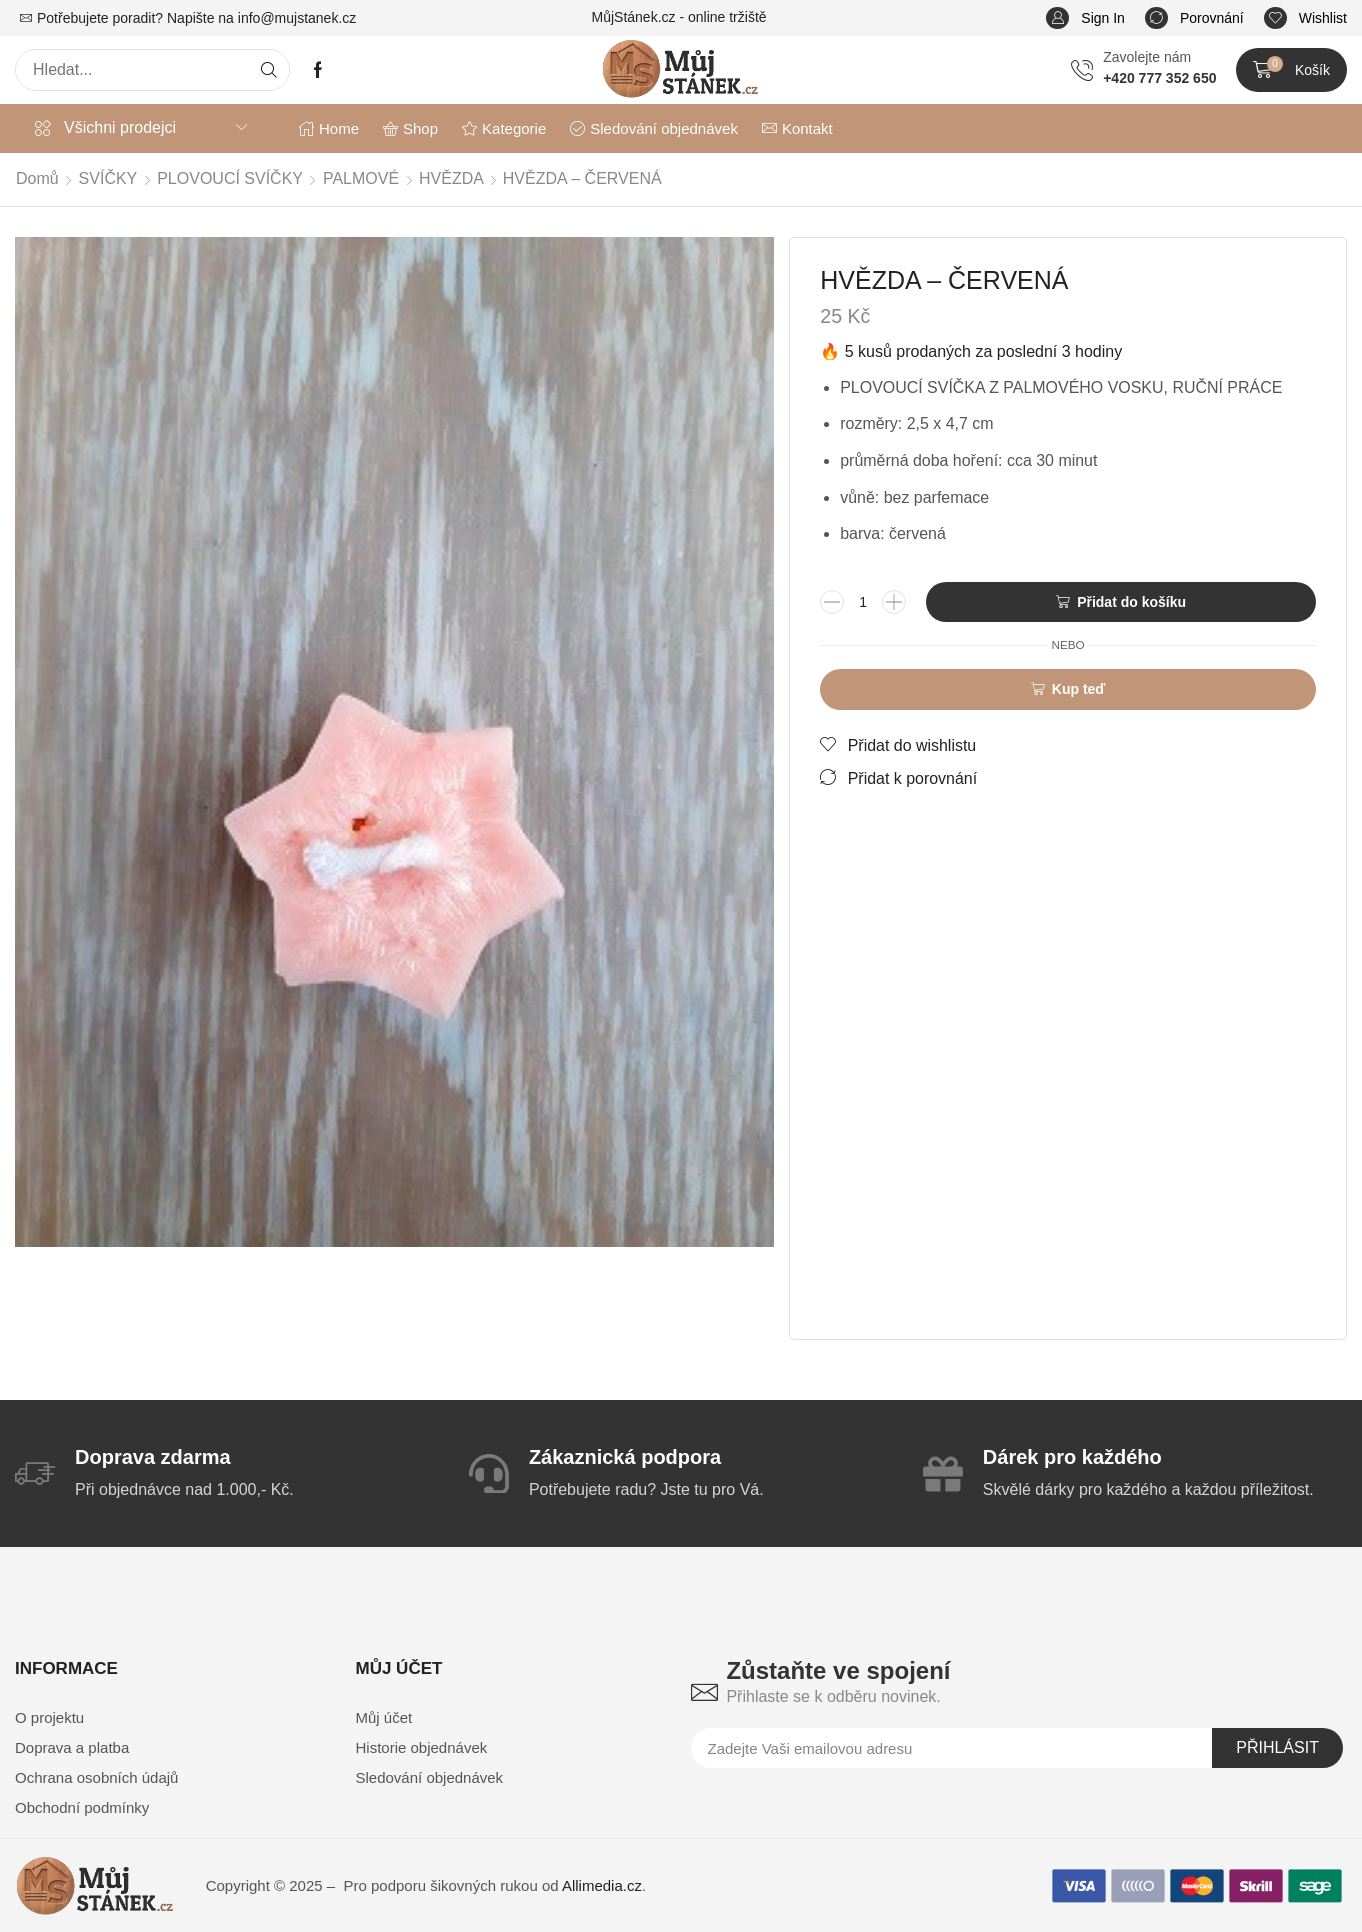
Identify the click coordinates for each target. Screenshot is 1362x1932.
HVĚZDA (451, 178)
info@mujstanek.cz (297, 18)
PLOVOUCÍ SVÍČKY (230, 178)
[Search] (269, 70)
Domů (37, 178)
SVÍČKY (108, 178)
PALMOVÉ (361, 178)
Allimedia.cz (602, 1885)
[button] (1085, 18)
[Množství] (863, 602)
